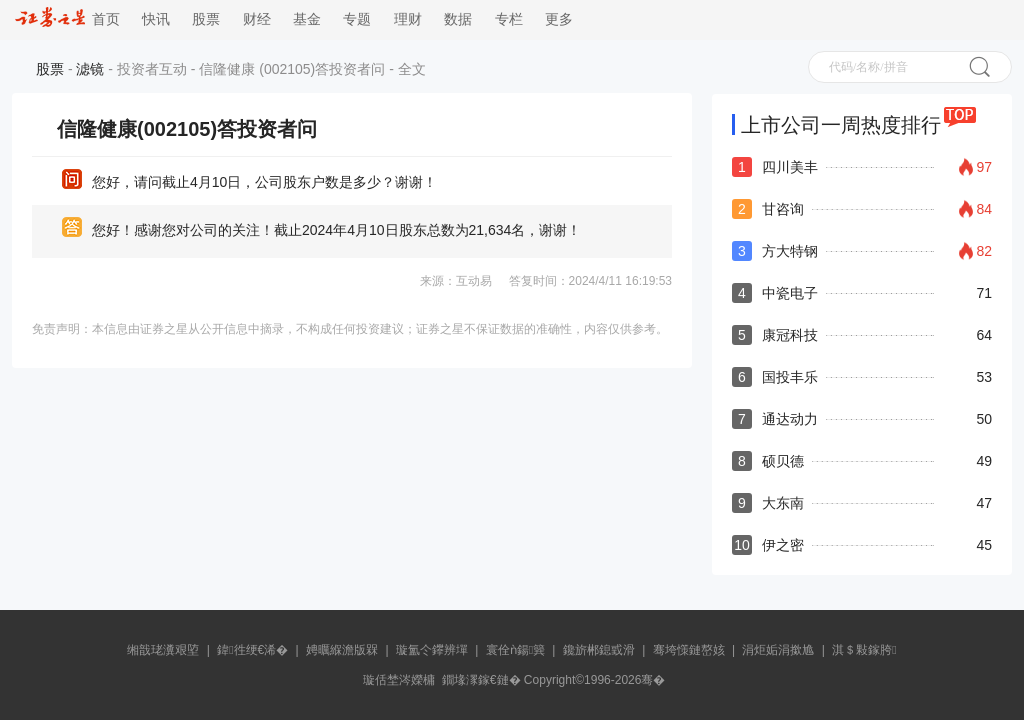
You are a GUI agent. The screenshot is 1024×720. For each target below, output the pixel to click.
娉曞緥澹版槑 (342, 650)
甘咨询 (783, 209)
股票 (206, 19)
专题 (357, 19)
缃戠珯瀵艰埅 (163, 650)
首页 (67, 19)
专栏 (509, 19)
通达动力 (790, 419)
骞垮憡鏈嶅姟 (689, 650)
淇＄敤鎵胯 (864, 650)
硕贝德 (783, 461)
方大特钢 (790, 251)
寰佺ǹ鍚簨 (515, 650)
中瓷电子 (790, 293)
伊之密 (783, 545)
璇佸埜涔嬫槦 (399, 680)
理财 (408, 19)
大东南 (783, 503)
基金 (307, 19)
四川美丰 (790, 167)
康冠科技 (790, 335)
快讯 (156, 19)
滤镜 (90, 69)
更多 (559, 19)
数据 (458, 19)
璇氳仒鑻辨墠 (432, 650)
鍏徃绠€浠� (252, 650)
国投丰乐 (790, 377)
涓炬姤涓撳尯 (778, 650)
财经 (257, 19)
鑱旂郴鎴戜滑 (599, 650)
